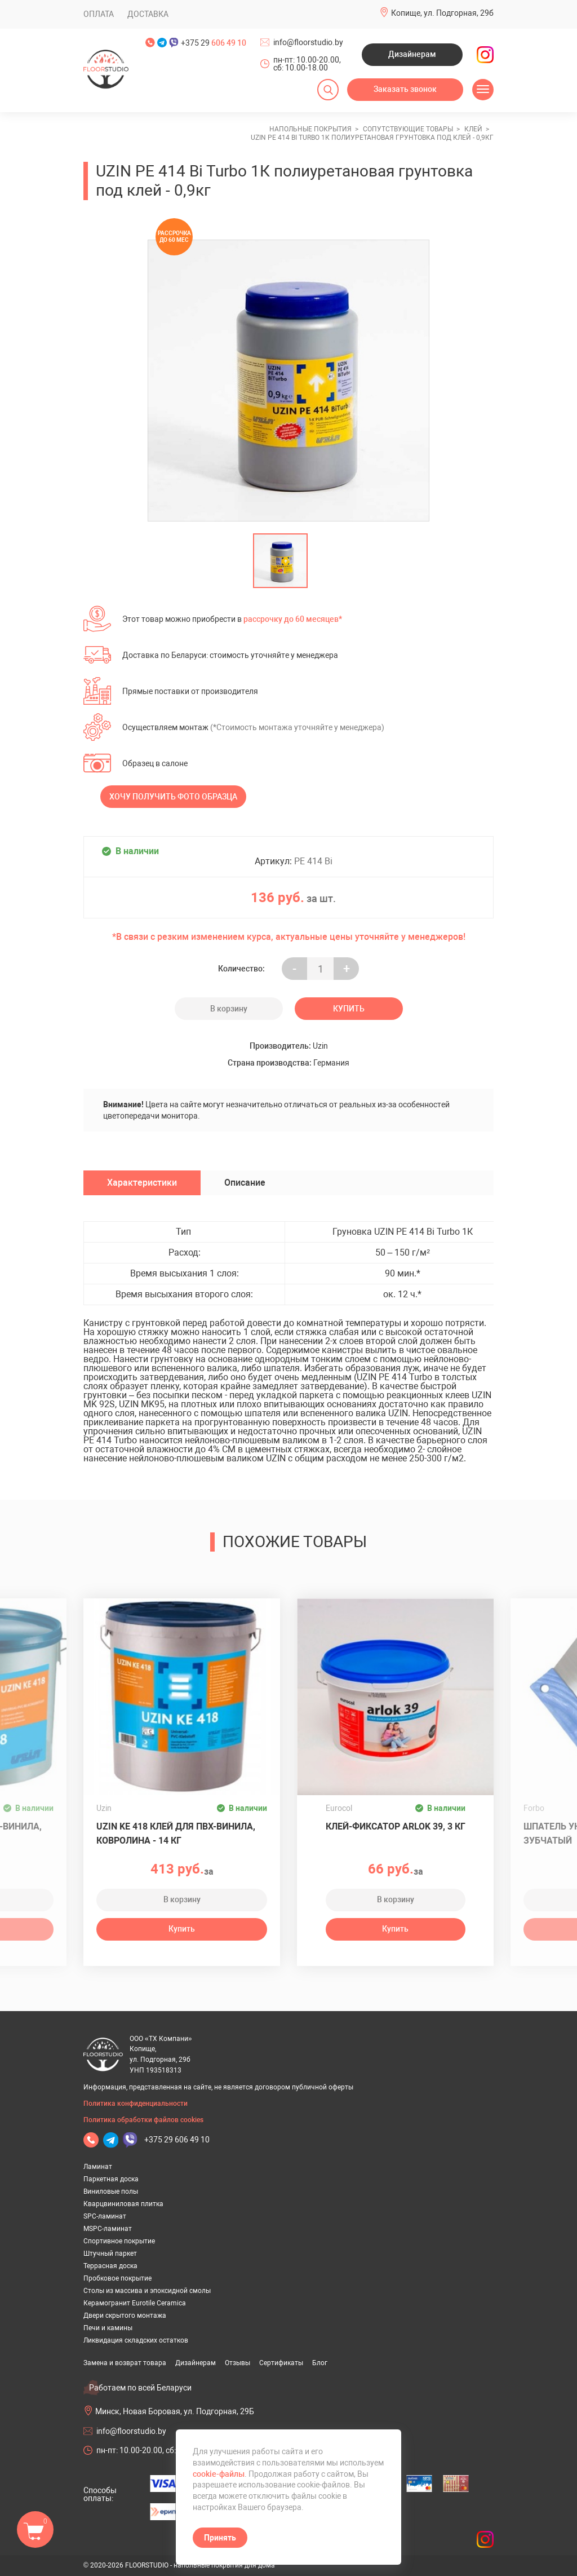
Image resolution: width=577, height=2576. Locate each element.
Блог (319, 2363)
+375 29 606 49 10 (177, 2139)
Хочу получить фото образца (173, 796)
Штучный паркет (110, 2253)
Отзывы (237, 2363)
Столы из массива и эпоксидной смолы (147, 2291)
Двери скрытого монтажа (124, 2315)
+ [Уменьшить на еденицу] (346, 969)
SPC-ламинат (104, 2216)
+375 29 (213, 43)
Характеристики (142, 1182)
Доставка (147, 14)
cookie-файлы (219, 2473)
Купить (349, 1008)
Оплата (98, 14)
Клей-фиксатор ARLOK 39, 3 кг (395, 1826)
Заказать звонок (405, 89)
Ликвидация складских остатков (135, 2340)
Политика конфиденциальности (135, 2103)
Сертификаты (281, 2363)
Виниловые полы (110, 2191)
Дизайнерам (412, 54)
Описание (244, 1182)
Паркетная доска (111, 2179)
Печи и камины (107, 2328)
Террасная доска (110, 2266)
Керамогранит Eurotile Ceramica (134, 2303)
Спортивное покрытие (119, 2241)
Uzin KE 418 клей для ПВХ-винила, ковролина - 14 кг (175, 1833)
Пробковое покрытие (117, 2278)
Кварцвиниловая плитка (123, 2204)
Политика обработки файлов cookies (143, 2120)
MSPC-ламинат (107, 2229)
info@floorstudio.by (308, 42)
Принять (220, 2537)
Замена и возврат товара (124, 2363)
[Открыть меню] (483, 89)
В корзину (228, 1008)
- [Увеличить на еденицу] (294, 969)
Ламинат (97, 2167)
